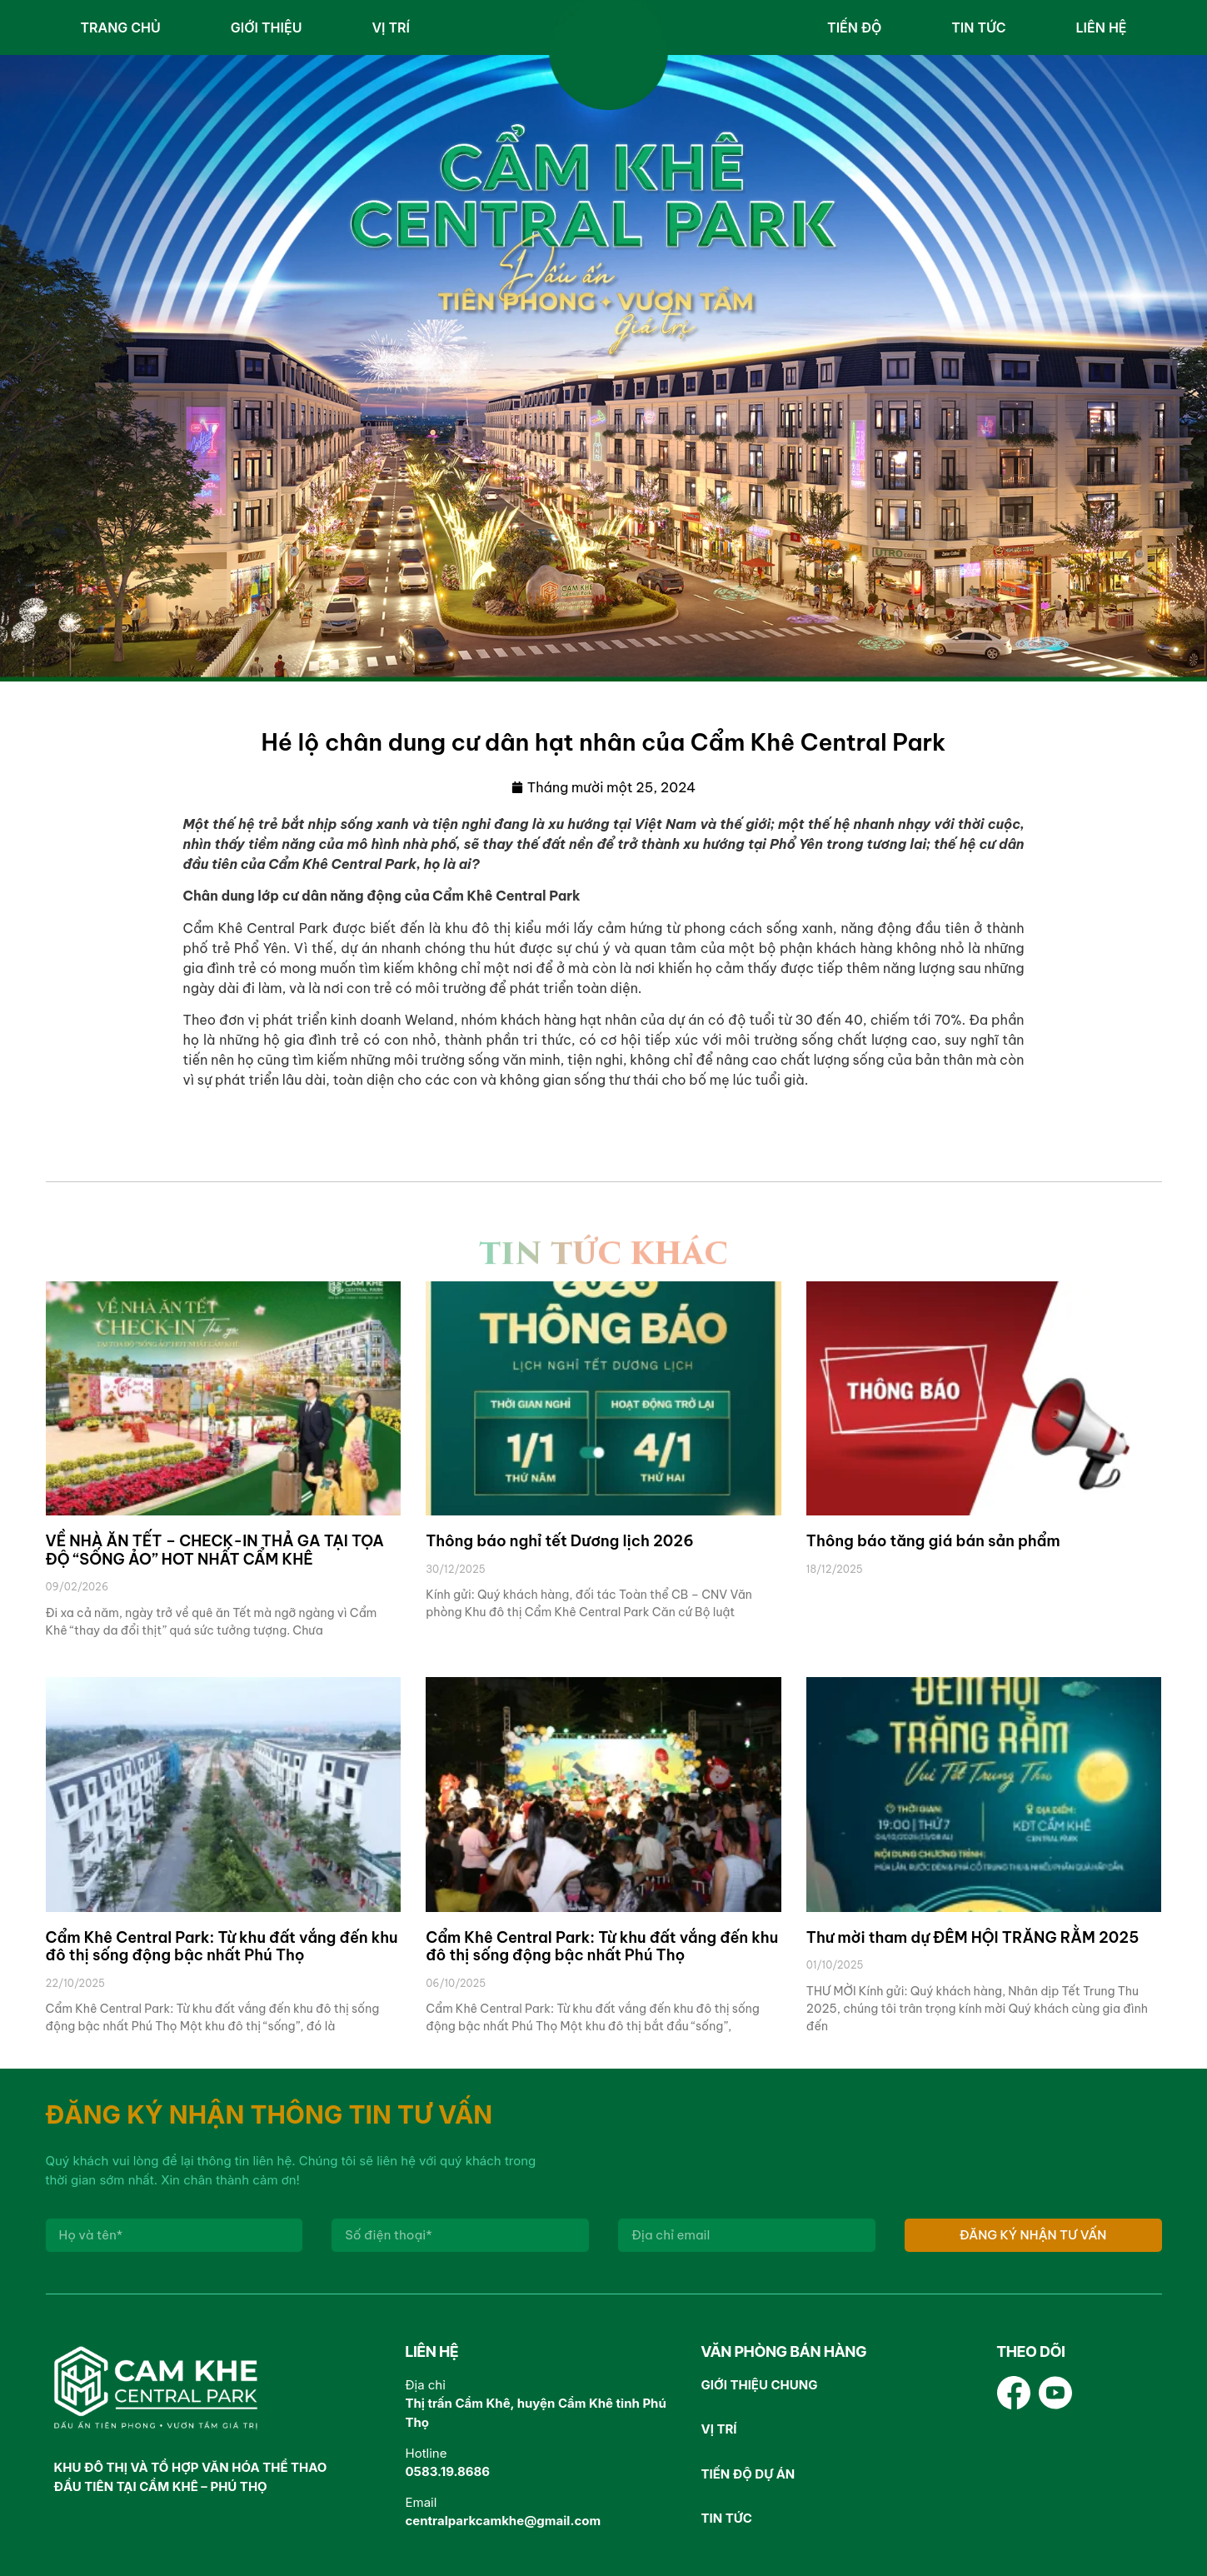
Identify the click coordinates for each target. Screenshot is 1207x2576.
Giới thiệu (266, 27)
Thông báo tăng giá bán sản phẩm (933, 1540)
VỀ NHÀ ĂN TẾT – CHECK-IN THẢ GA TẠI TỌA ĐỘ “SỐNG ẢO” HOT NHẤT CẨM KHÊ (215, 1550)
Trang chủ (121, 27)
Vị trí (391, 27)
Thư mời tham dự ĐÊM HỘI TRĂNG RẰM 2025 (972, 1937)
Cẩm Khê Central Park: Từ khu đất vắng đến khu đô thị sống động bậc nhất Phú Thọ (222, 1946)
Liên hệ (1101, 27)
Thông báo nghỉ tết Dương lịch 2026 (559, 1540)
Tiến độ (854, 27)
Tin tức (978, 27)
